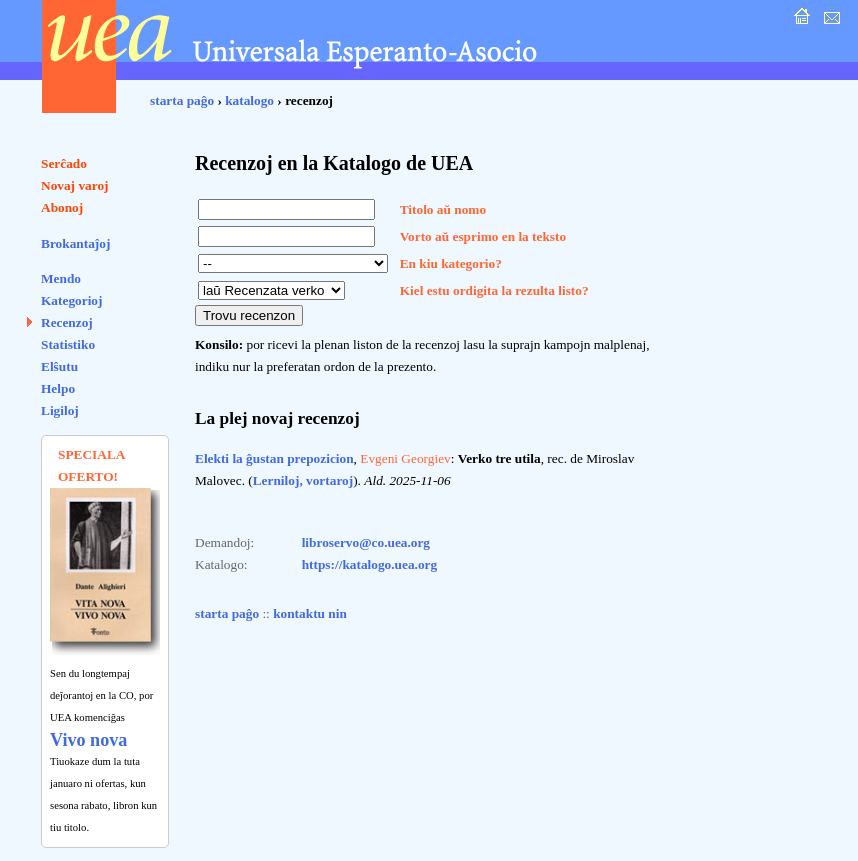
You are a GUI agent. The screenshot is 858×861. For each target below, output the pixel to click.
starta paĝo (182, 100)
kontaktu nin (310, 613)
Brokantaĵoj (75, 243)
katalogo (249, 100)
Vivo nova (88, 740)
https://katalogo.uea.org (370, 564)
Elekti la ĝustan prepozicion (274, 458)
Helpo (58, 388)
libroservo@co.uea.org (366, 542)
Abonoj (62, 207)
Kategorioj (71, 300)
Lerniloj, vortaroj (303, 480)
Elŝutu (59, 366)
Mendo (61, 278)
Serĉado (64, 163)
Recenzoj (67, 322)
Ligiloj (60, 410)
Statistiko (68, 344)
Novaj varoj (75, 185)
